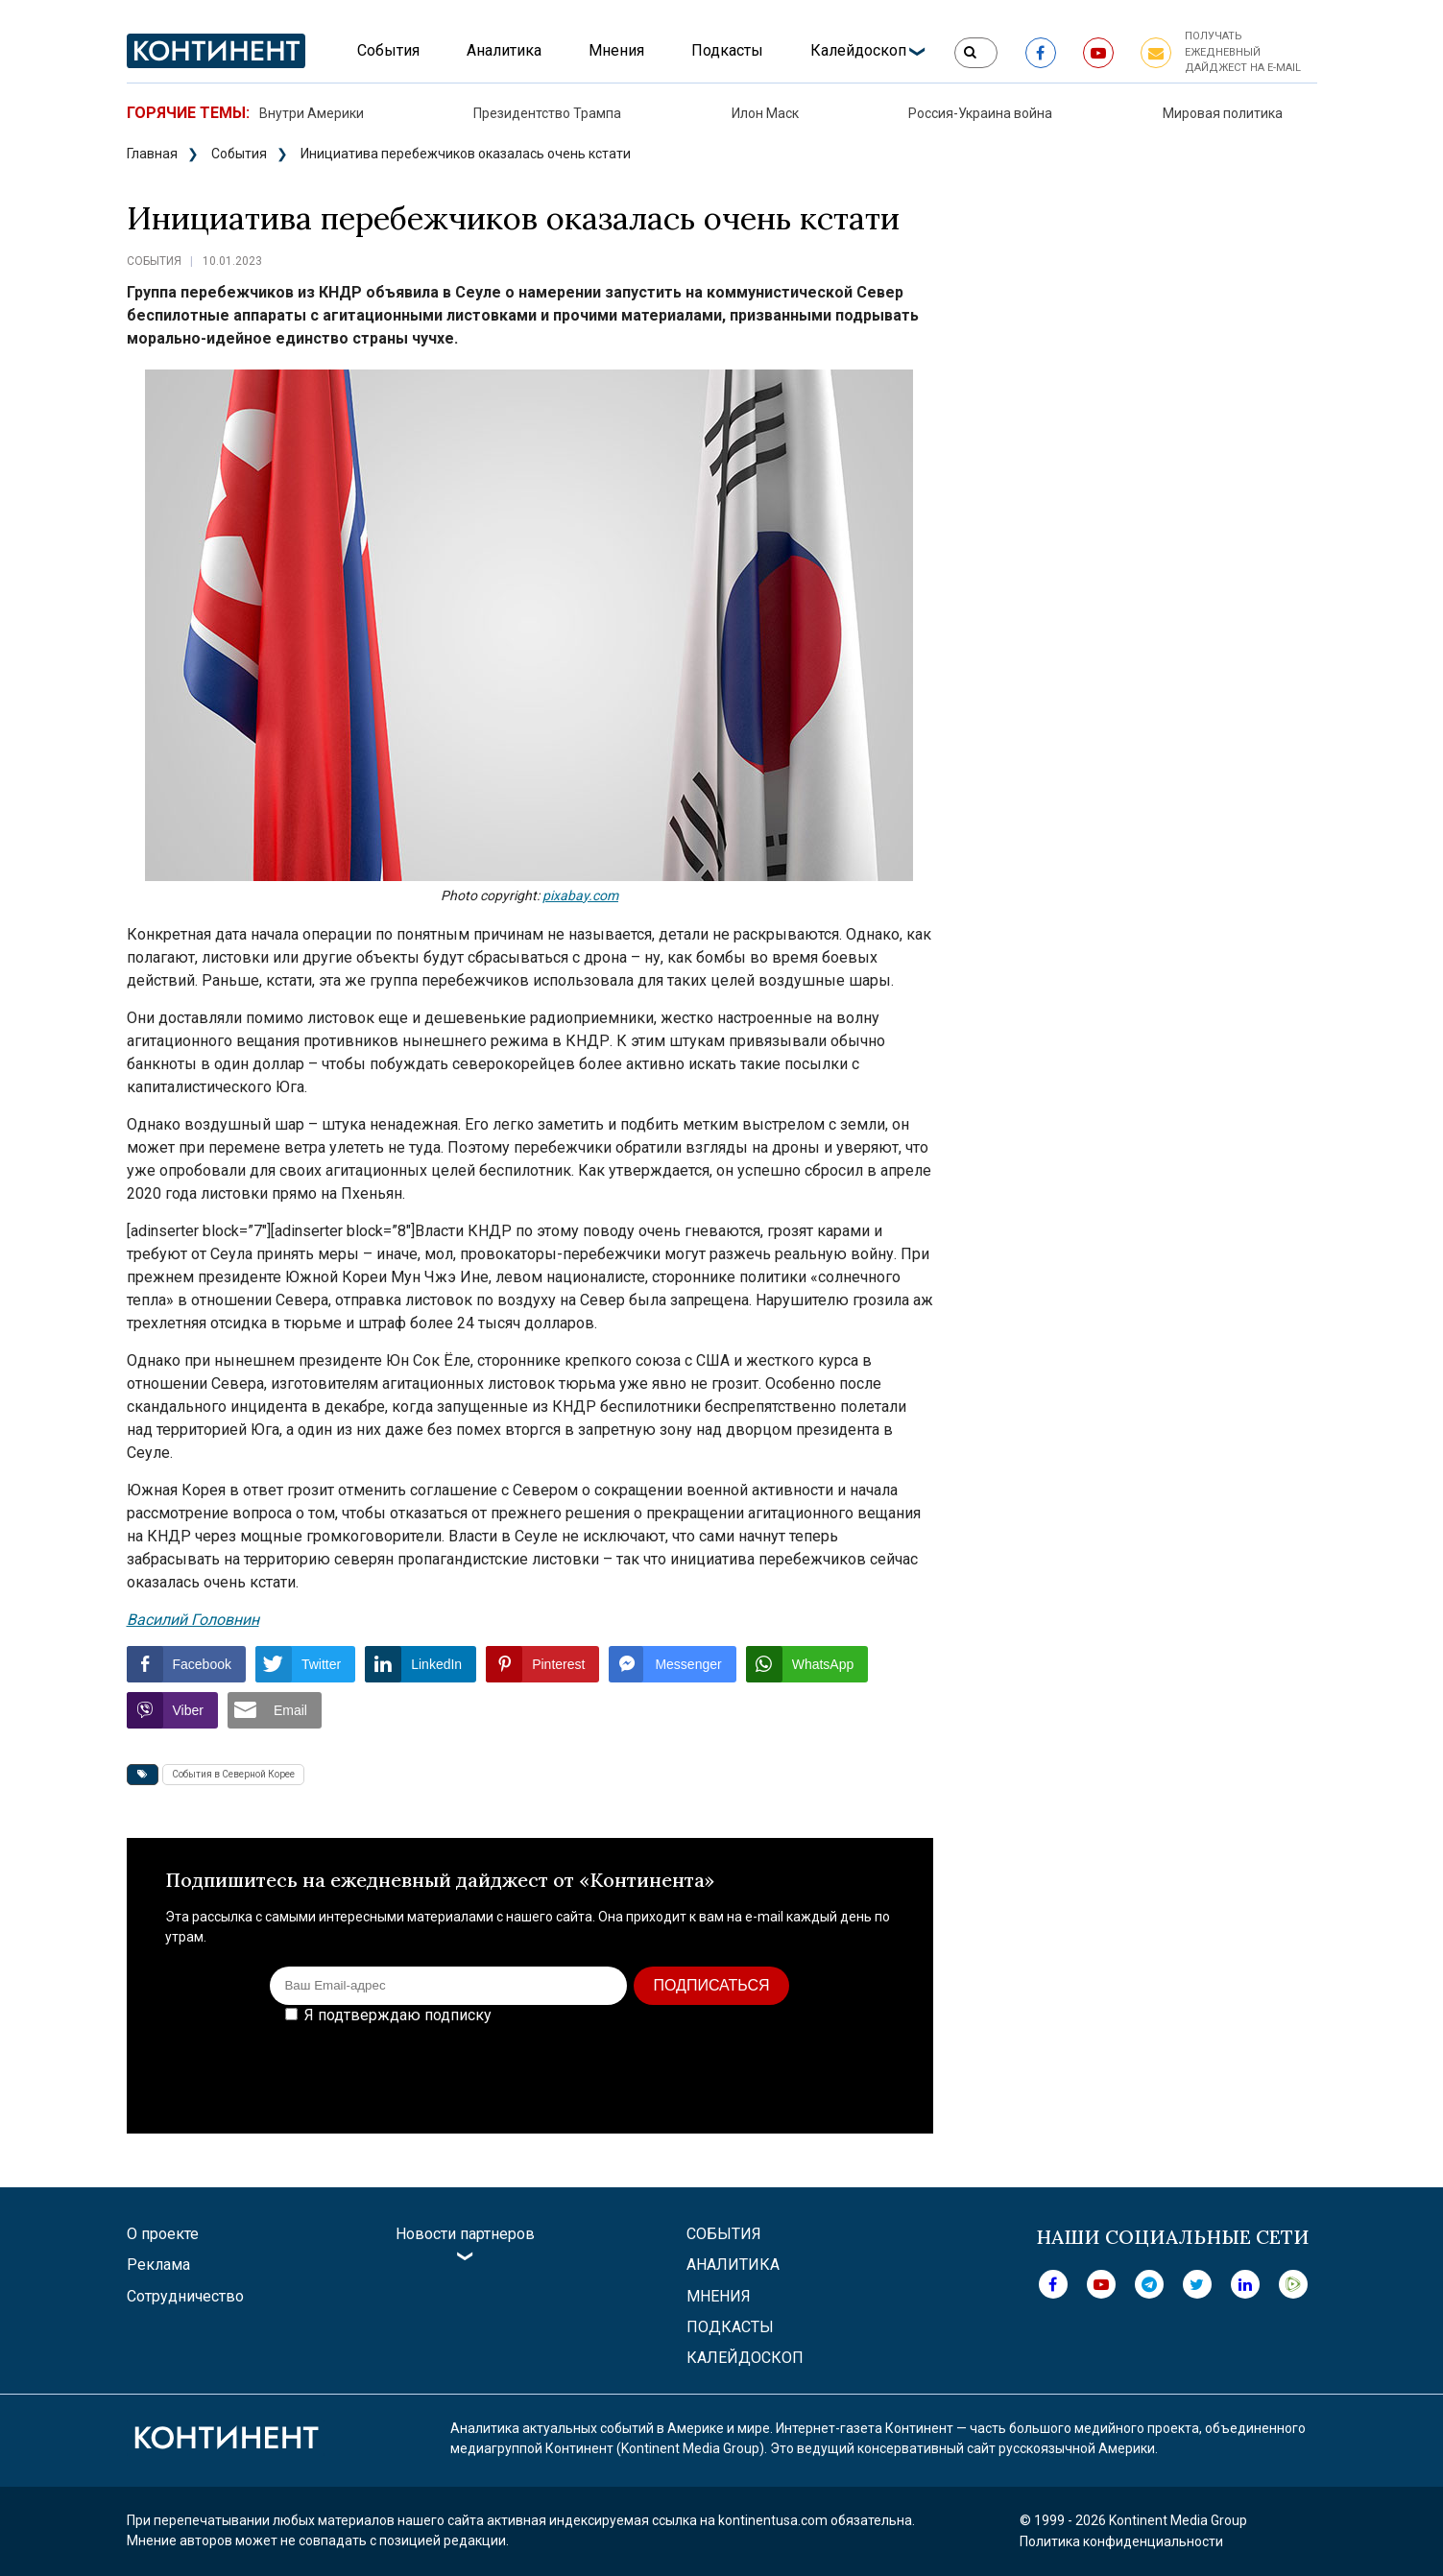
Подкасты (727, 50)
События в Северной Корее (233, 1774)
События (388, 50)
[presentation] (749, 2065)
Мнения (616, 50)
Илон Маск (765, 113)
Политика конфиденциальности (1121, 2541)
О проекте (163, 2234)
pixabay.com (580, 895)
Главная (152, 153)
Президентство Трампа (547, 113)
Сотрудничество (185, 2296)
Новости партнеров (465, 2234)
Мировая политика (1223, 113)
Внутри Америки (311, 113)
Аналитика (504, 50)
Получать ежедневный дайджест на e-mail (1243, 52)
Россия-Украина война (980, 113)
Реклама (158, 2264)
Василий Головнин (193, 1619)
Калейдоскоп (858, 50)
